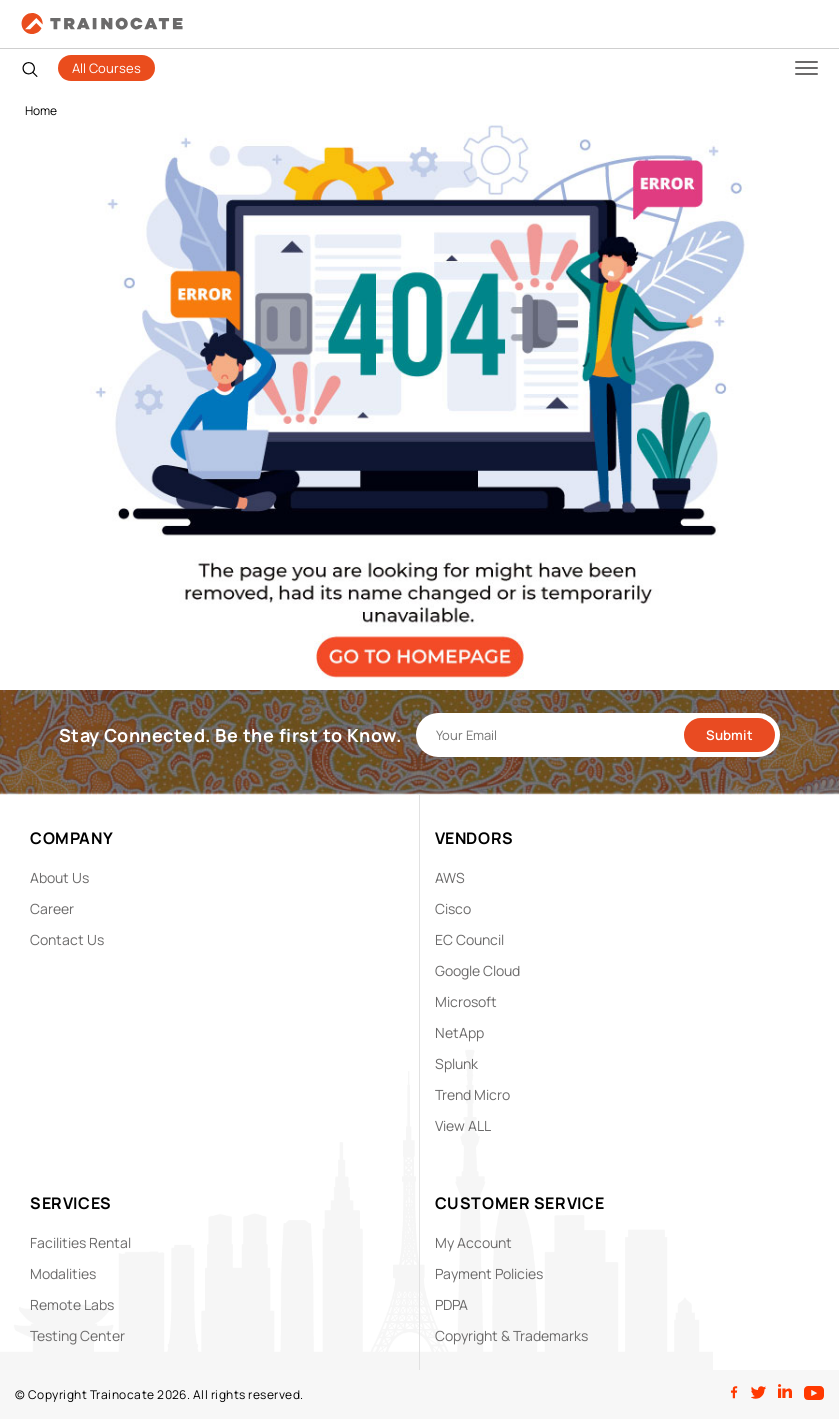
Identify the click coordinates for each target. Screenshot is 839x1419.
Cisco (453, 908)
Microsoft (466, 1001)
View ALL (463, 1125)
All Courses (106, 68)
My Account (473, 1242)
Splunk (456, 1063)
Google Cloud (477, 970)
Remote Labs (72, 1304)
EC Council (469, 939)
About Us (59, 877)
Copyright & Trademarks (511, 1335)
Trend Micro (472, 1094)
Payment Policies (489, 1273)
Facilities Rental (80, 1242)
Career (52, 908)
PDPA (451, 1304)
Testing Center (77, 1335)
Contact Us (67, 939)
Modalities (63, 1273)
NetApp (459, 1032)
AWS (450, 877)
